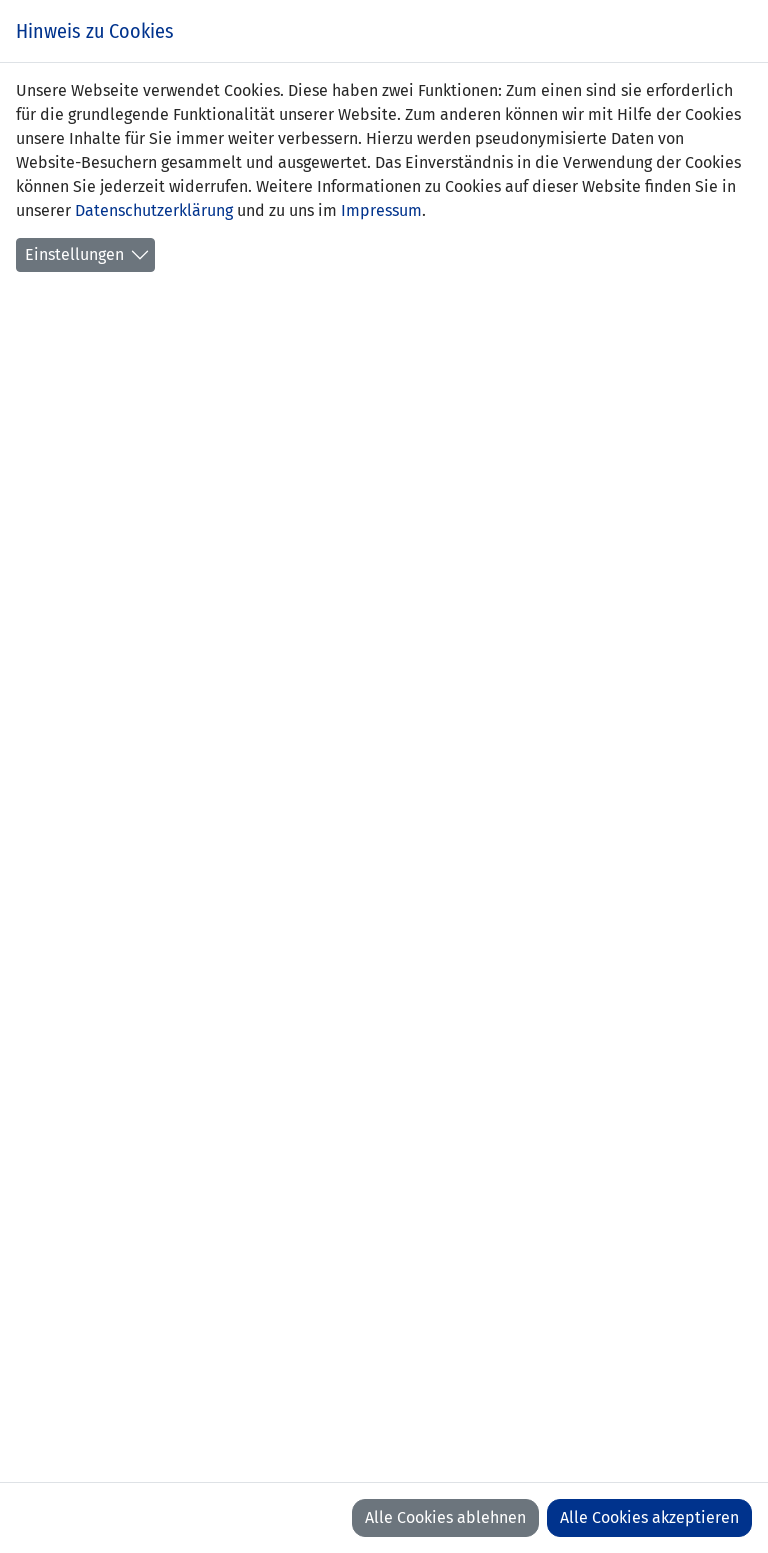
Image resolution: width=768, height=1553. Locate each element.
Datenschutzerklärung (154, 210)
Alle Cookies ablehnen (445, 1517)
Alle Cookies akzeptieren (649, 1517)
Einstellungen (74, 254)
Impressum (381, 210)
